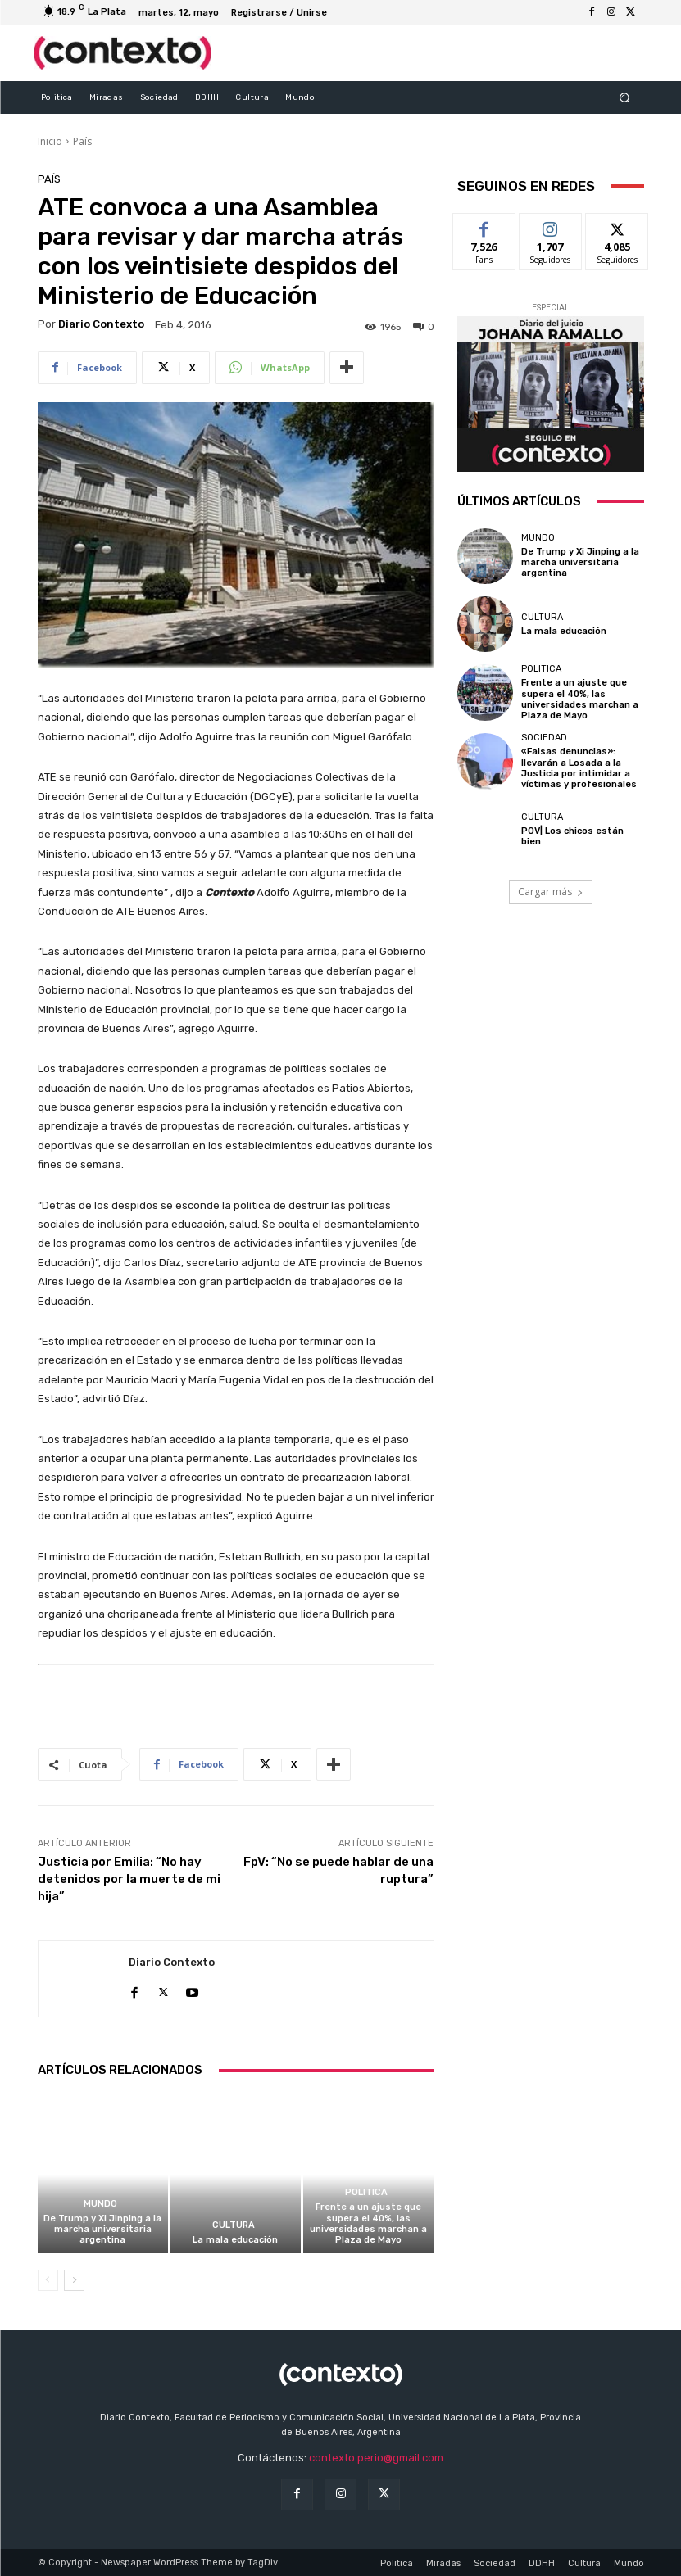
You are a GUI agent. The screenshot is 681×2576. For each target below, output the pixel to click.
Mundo (100, 2203)
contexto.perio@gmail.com (376, 2458)
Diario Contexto (101, 324)
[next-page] (74, 2280)
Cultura (233, 2225)
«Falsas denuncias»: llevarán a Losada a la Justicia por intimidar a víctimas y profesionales (579, 768)
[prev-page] (48, 2280)
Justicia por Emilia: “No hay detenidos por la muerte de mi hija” (129, 1879)
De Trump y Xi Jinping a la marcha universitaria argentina (102, 2229)
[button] (624, 97)
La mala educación (235, 2239)
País (82, 141)
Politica (366, 2192)
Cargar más (550, 891)
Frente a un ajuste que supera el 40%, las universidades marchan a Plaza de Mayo (368, 2223)
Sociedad (544, 737)
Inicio (50, 141)
